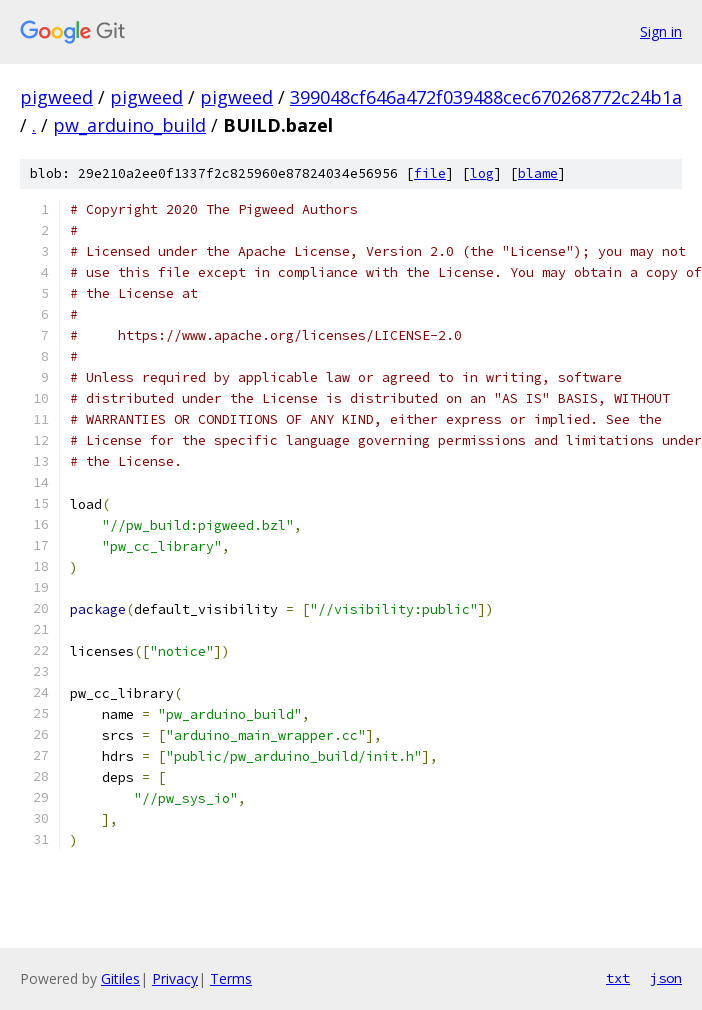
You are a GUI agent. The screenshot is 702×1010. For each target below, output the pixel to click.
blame (538, 173)
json (666, 978)
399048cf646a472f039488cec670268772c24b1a (486, 97)
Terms (231, 978)
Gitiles (120, 978)
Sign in (661, 31)
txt (618, 978)
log (482, 173)
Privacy (175, 978)
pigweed (56, 97)
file (430, 173)
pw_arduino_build (129, 125)
